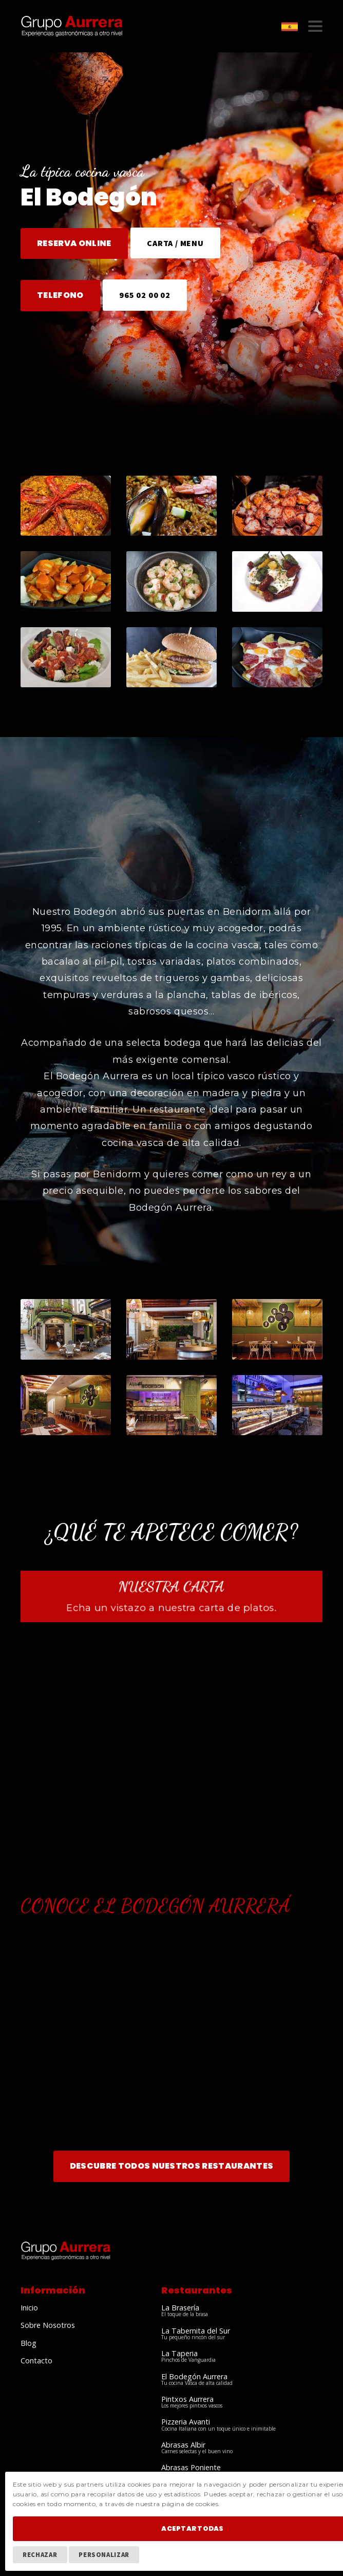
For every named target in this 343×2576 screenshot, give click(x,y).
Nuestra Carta (171, 1586)
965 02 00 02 (144, 295)
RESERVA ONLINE (74, 243)
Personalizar (104, 2554)
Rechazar (40, 2554)
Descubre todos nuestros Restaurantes (172, 2166)
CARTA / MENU (175, 243)
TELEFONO (60, 295)
